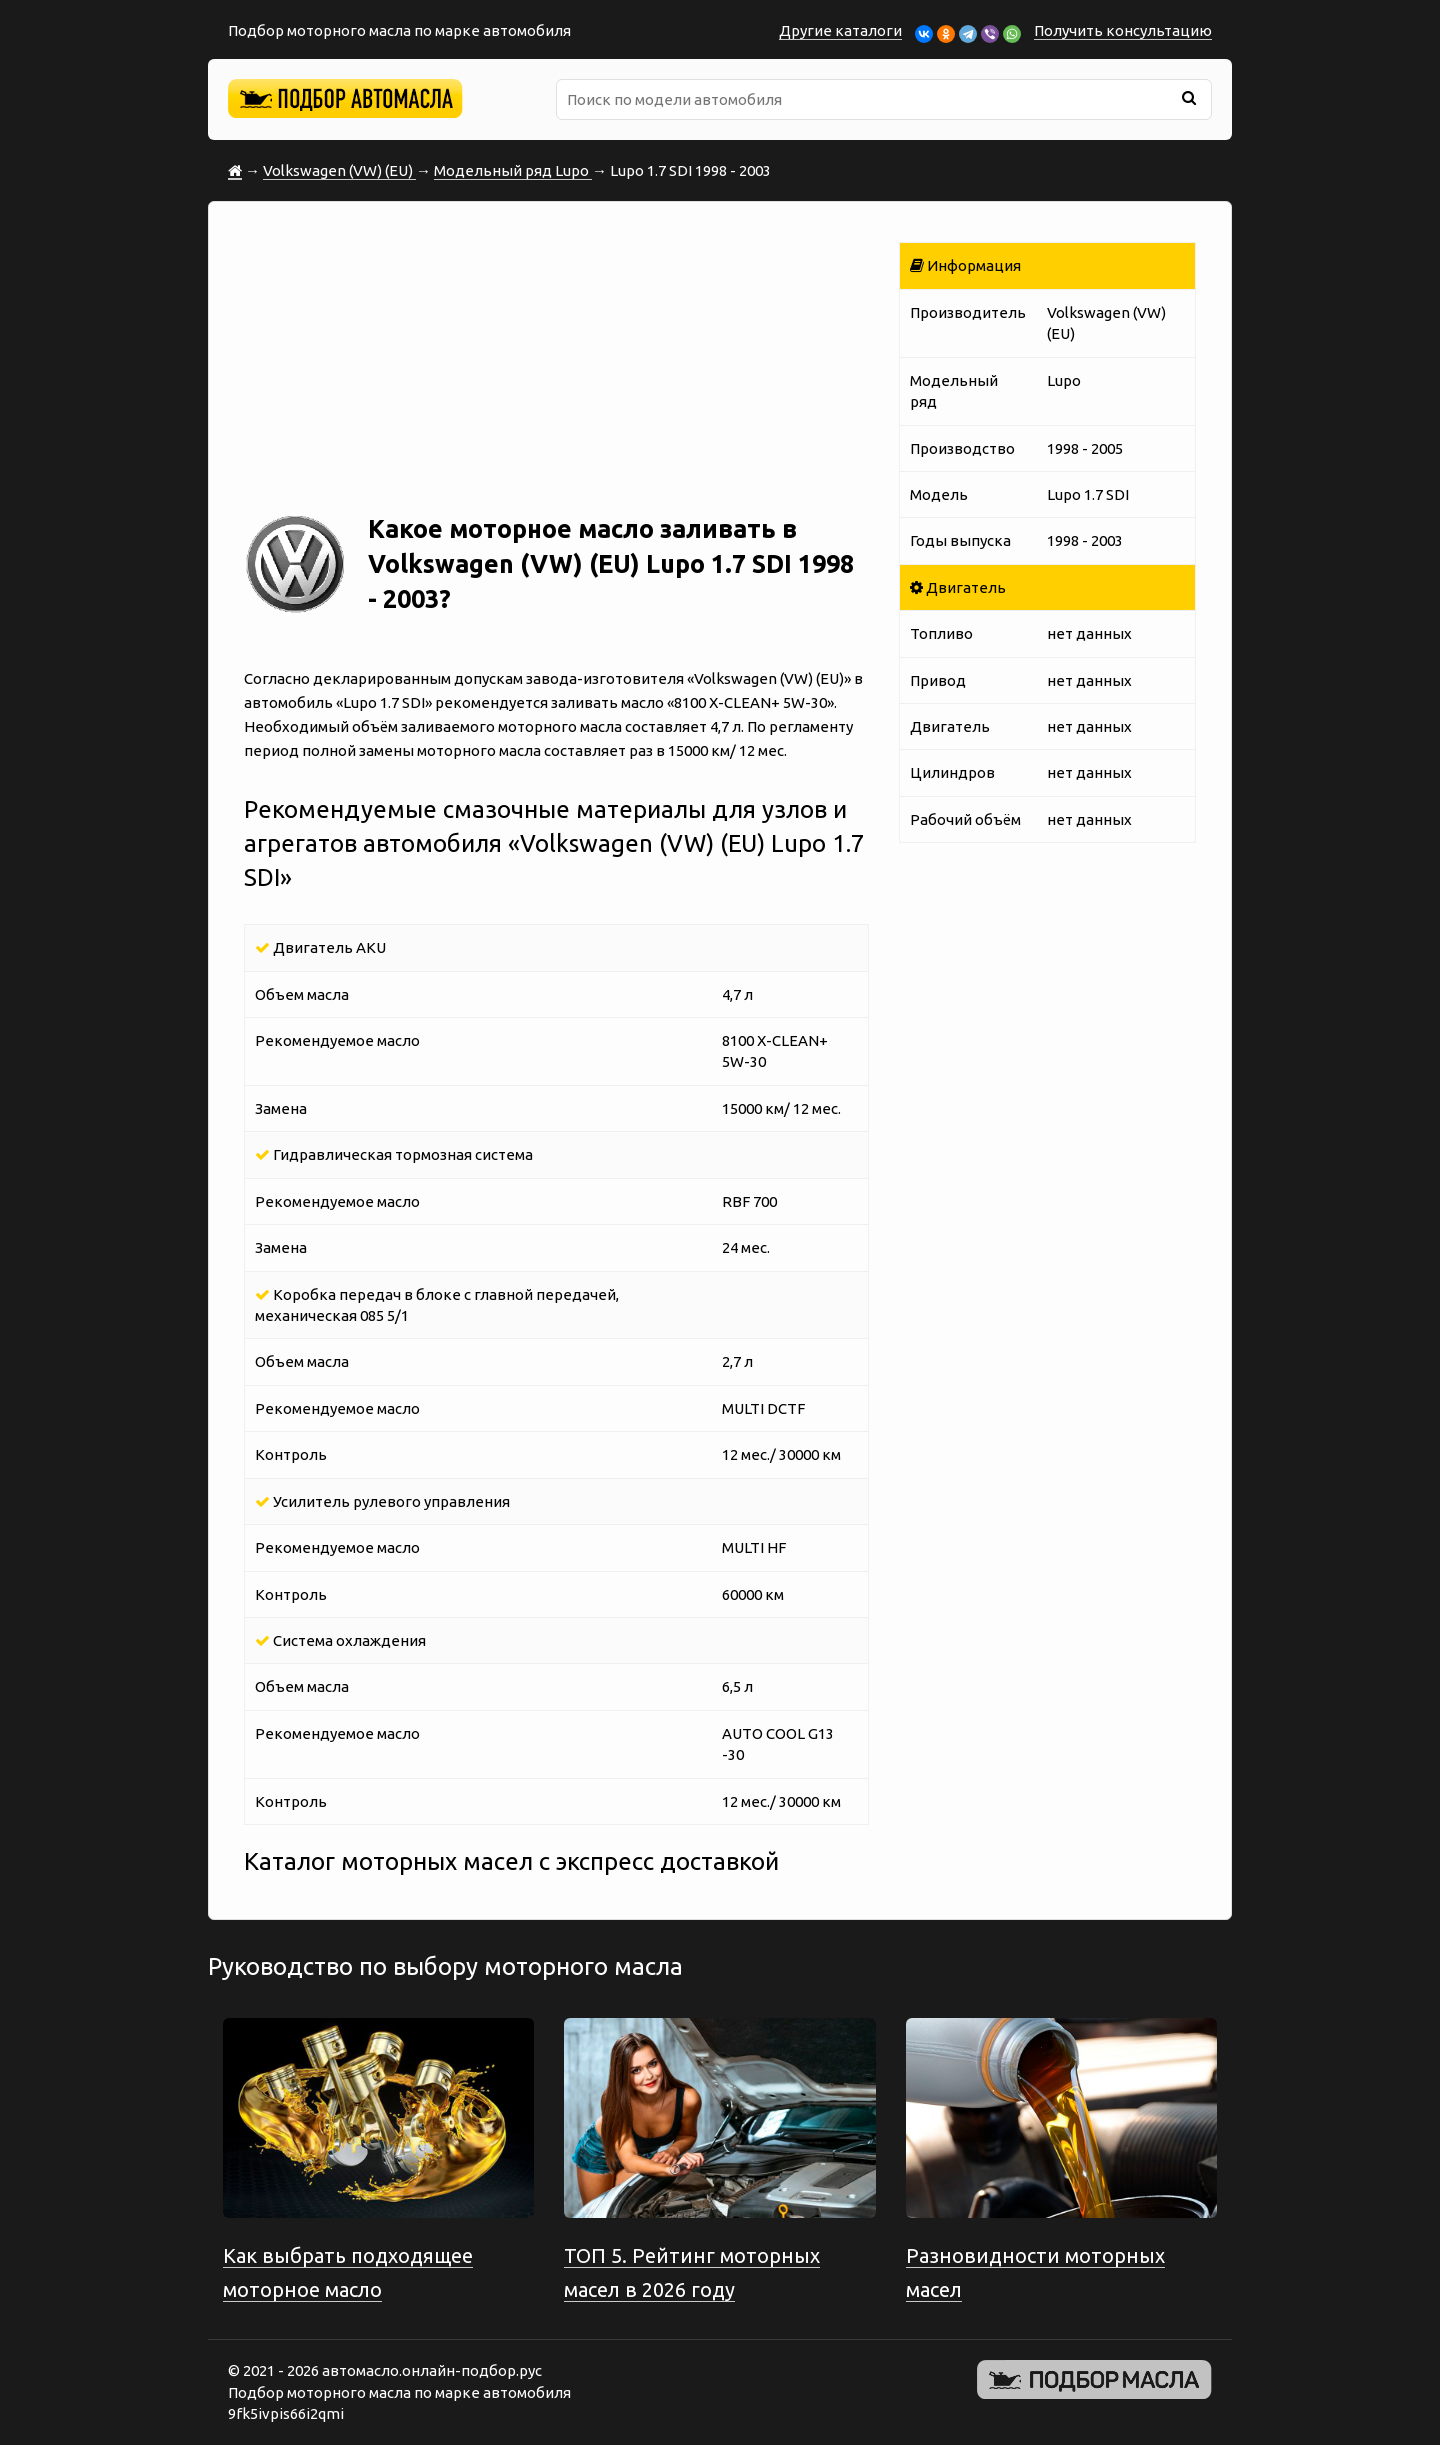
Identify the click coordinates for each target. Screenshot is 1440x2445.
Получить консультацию (1123, 30)
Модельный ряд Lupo (513, 170)
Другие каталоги (840, 30)
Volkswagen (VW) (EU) (339, 170)
